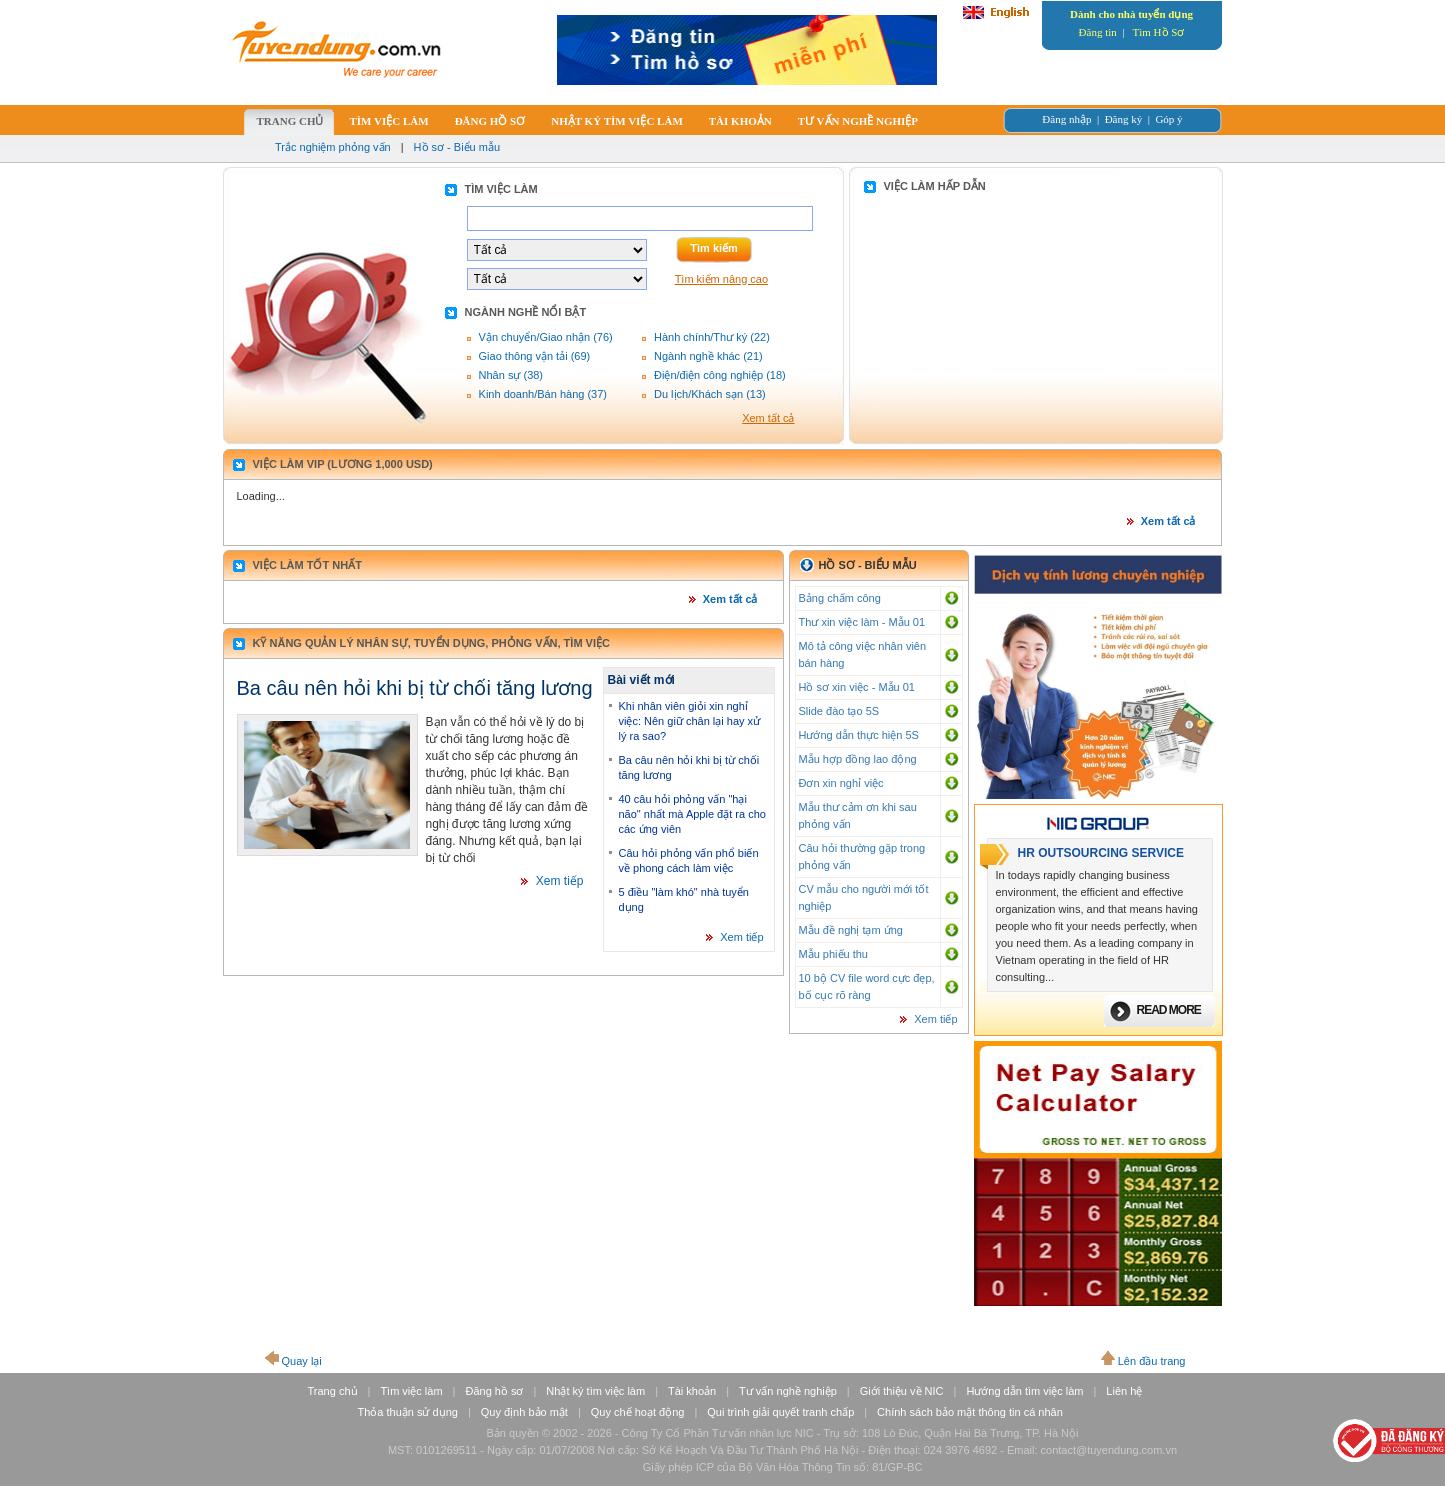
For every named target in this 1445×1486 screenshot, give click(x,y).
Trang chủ (333, 1391)
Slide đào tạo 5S (839, 711)
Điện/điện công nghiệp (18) (720, 375)
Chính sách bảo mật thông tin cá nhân (970, 1412)
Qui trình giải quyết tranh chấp (780, 1412)
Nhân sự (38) (511, 375)
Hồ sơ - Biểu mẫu (457, 147)
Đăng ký (1124, 119)
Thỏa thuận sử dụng (408, 1412)
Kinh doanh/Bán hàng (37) (543, 394)
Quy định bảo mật (524, 1412)
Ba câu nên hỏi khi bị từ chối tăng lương (415, 688)
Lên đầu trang (1152, 1361)
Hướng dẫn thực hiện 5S (859, 735)
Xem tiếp (560, 881)
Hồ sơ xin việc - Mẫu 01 (857, 687)
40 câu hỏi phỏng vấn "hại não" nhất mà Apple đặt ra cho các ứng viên (692, 814)
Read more (1169, 1010)
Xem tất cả (768, 418)
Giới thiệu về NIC (902, 1391)
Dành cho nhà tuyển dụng (1131, 14)
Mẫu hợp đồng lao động (858, 759)
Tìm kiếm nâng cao (721, 279)
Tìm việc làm (411, 1391)
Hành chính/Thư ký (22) (712, 337)
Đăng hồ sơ (494, 1391)
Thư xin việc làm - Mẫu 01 (862, 622)
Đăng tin (1098, 32)
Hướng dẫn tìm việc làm (1024, 1391)
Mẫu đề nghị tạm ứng (851, 930)
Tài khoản (692, 1391)
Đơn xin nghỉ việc (841, 783)
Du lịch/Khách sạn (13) (710, 394)
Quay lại (302, 1361)
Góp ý (1168, 119)
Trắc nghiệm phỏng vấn (333, 147)
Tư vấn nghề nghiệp (788, 1391)
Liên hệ (1124, 1391)
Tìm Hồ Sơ (1159, 32)
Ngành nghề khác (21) (708, 356)
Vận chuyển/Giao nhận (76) (546, 337)
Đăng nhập (1066, 119)
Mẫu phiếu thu (833, 954)
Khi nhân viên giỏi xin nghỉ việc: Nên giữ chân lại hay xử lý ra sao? (690, 721)
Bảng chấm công (840, 598)
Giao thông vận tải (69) (535, 356)
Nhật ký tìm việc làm (595, 1391)
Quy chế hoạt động (638, 1412)
